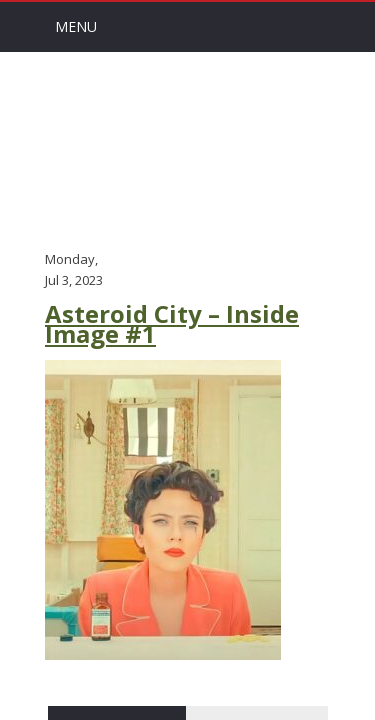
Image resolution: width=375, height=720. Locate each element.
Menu (76, 26)
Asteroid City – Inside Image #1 (172, 324)
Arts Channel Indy (188, 149)
